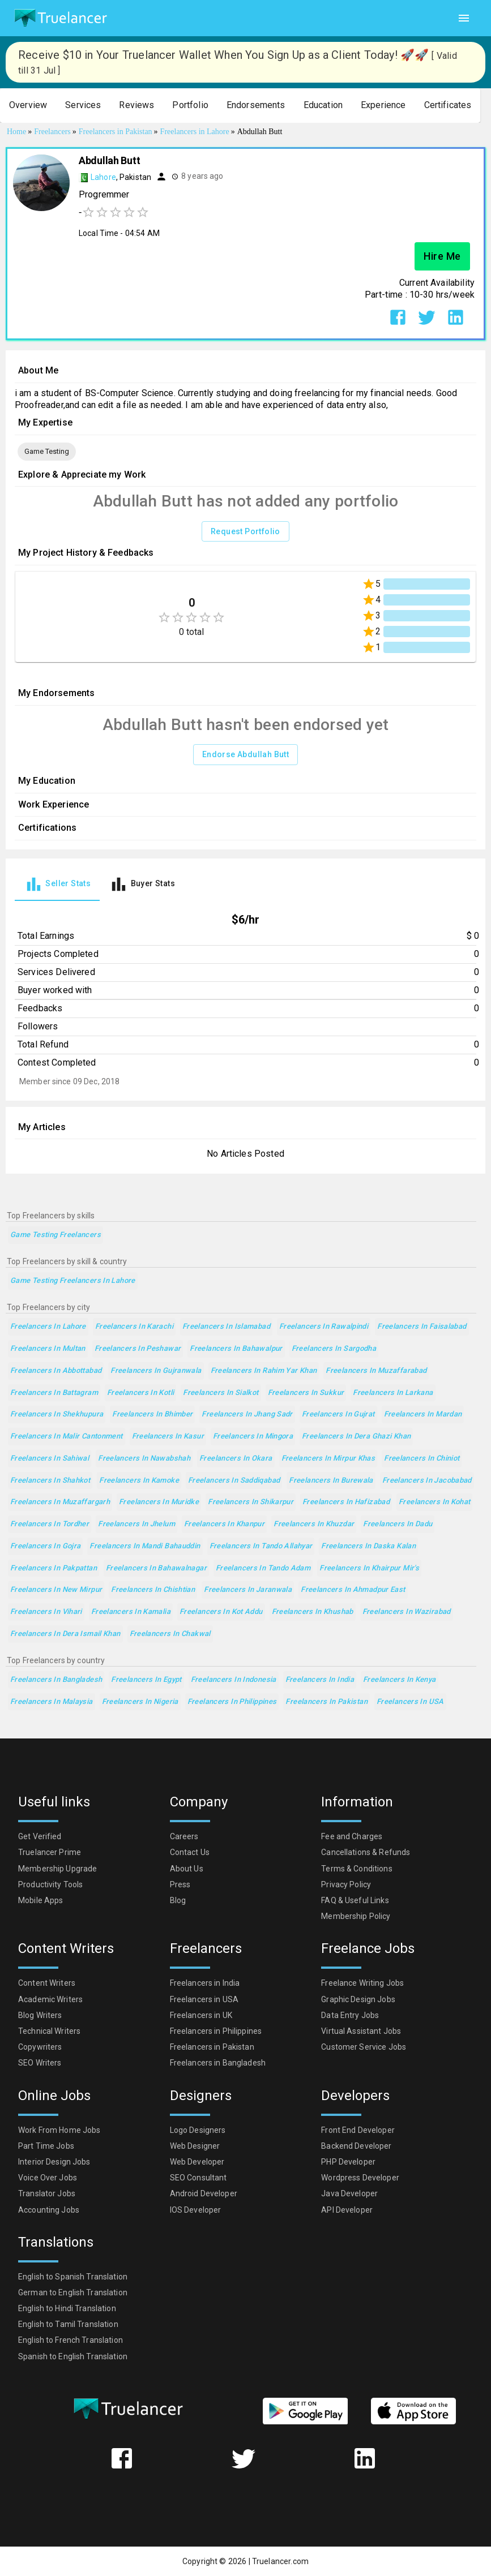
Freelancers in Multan (48, 1349)
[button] (28, 105)
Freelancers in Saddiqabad (234, 1480)
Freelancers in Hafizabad (346, 1502)
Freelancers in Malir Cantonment (66, 1436)
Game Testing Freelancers (55, 1235)
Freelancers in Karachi (134, 1327)
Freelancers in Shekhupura (56, 1414)
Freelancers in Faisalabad (421, 1327)
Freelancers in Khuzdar (313, 1524)
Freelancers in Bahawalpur (235, 1349)
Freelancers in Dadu (397, 1524)
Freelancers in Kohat (434, 1502)
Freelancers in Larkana (393, 1393)
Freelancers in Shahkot (50, 1480)
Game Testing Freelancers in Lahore (73, 1281)
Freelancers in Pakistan (326, 1702)
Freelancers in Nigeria (140, 1702)
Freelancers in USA (410, 1702)
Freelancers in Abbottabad (56, 1371)
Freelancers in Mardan (423, 1414)
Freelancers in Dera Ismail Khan (65, 1634)
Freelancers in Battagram (54, 1393)
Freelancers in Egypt (146, 1680)
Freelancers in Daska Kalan (368, 1546)
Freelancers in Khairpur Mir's (369, 1568)
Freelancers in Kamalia (131, 1612)
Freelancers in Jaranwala (248, 1590)
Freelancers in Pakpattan (53, 1568)
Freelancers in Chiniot (422, 1458)
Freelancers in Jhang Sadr (246, 1414)
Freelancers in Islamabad (226, 1327)
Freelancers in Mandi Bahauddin (144, 1546)
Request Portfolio (245, 532)
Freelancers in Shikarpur (251, 1502)
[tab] (57, 884)
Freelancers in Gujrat (338, 1414)
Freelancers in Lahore (48, 1327)
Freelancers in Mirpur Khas (328, 1458)
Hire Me (442, 256)
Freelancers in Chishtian (153, 1590)
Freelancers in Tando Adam (263, 1568)
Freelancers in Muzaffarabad (376, 1371)
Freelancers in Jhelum (136, 1524)
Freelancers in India (319, 1680)
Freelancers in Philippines (232, 1702)
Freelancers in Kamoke (139, 1480)
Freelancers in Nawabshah (144, 1458)
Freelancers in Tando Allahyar (261, 1546)
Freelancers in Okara (235, 1458)
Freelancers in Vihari (46, 1612)
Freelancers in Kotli (140, 1393)
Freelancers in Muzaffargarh (60, 1502)
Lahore (103, 177)
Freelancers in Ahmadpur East (352, 1590)
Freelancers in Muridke (159, 1502)
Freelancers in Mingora (253, 1436)
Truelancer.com (280, 2561)
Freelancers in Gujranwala (155, 1371)
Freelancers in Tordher (49, 1524)
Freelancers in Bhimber (152, 1414)
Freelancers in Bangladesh (56, 1680)
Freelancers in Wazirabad (406, 1612)
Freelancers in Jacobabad (427, 1480)
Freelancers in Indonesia (234, 1680)
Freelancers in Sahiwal (49, 1458)
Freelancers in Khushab (313, 1612)
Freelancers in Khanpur (224, 1524)
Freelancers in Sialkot (221, 1393)
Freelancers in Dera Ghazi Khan (356, 1436)
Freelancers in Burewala (331, 1480)
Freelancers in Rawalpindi (323, 1327)
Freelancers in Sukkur (306, 1393)
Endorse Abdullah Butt (245, 755)
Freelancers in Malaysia (51, 1702)
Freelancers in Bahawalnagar (156, 1568)
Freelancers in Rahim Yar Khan (263, 1371)
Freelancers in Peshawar (137, 1349)
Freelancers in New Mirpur (56, 1590)
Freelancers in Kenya (399, 1680)
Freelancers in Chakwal (170, 1634)
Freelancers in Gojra (45, 1546)
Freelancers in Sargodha (334, 1349)
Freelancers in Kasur (168, 1436)
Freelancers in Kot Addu (221, 1612)
